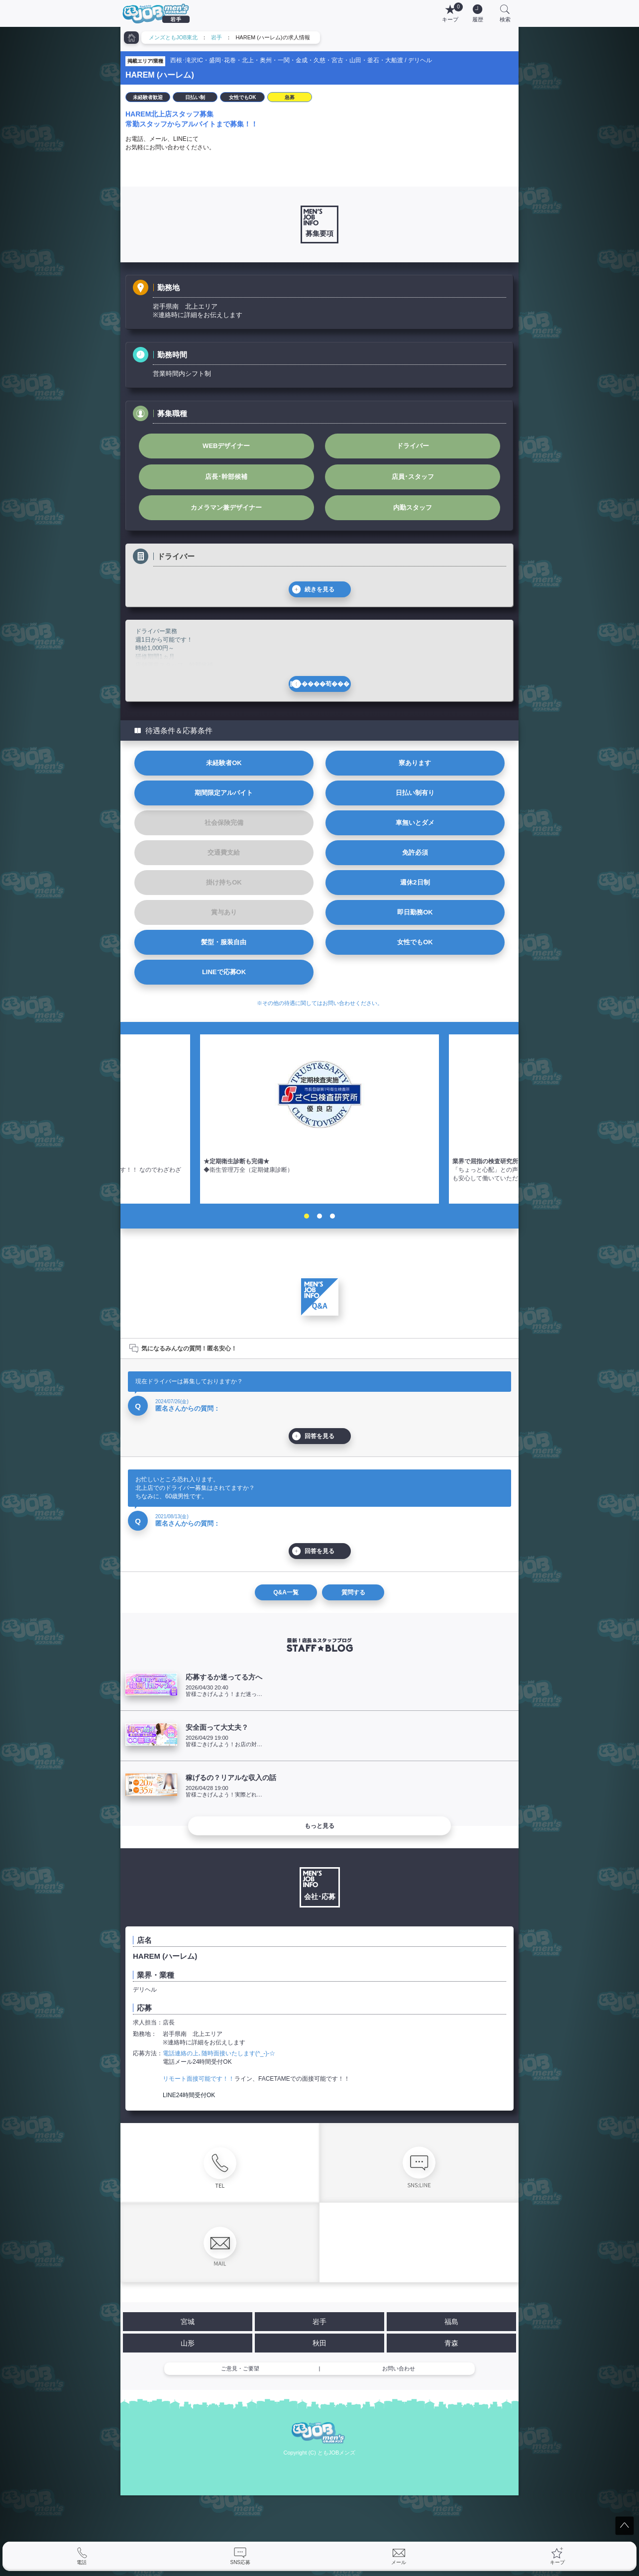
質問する (353, 1592)
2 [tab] (319, 1216)
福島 (451, 2322)
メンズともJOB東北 (173, 37)
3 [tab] (332, 1216)
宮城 (188, 2322)
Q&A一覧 (286, 1592)
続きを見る (319, 589)
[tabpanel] (319, 1119)
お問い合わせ (398, 2368)
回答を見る (319, 1436)
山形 (188, 2343)
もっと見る (319, 1825)
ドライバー (413, 445)
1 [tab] (306, 1216)
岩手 (216, 37)
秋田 (319, 2343)
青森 (451, 2343)
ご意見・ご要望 (240, 2368)
